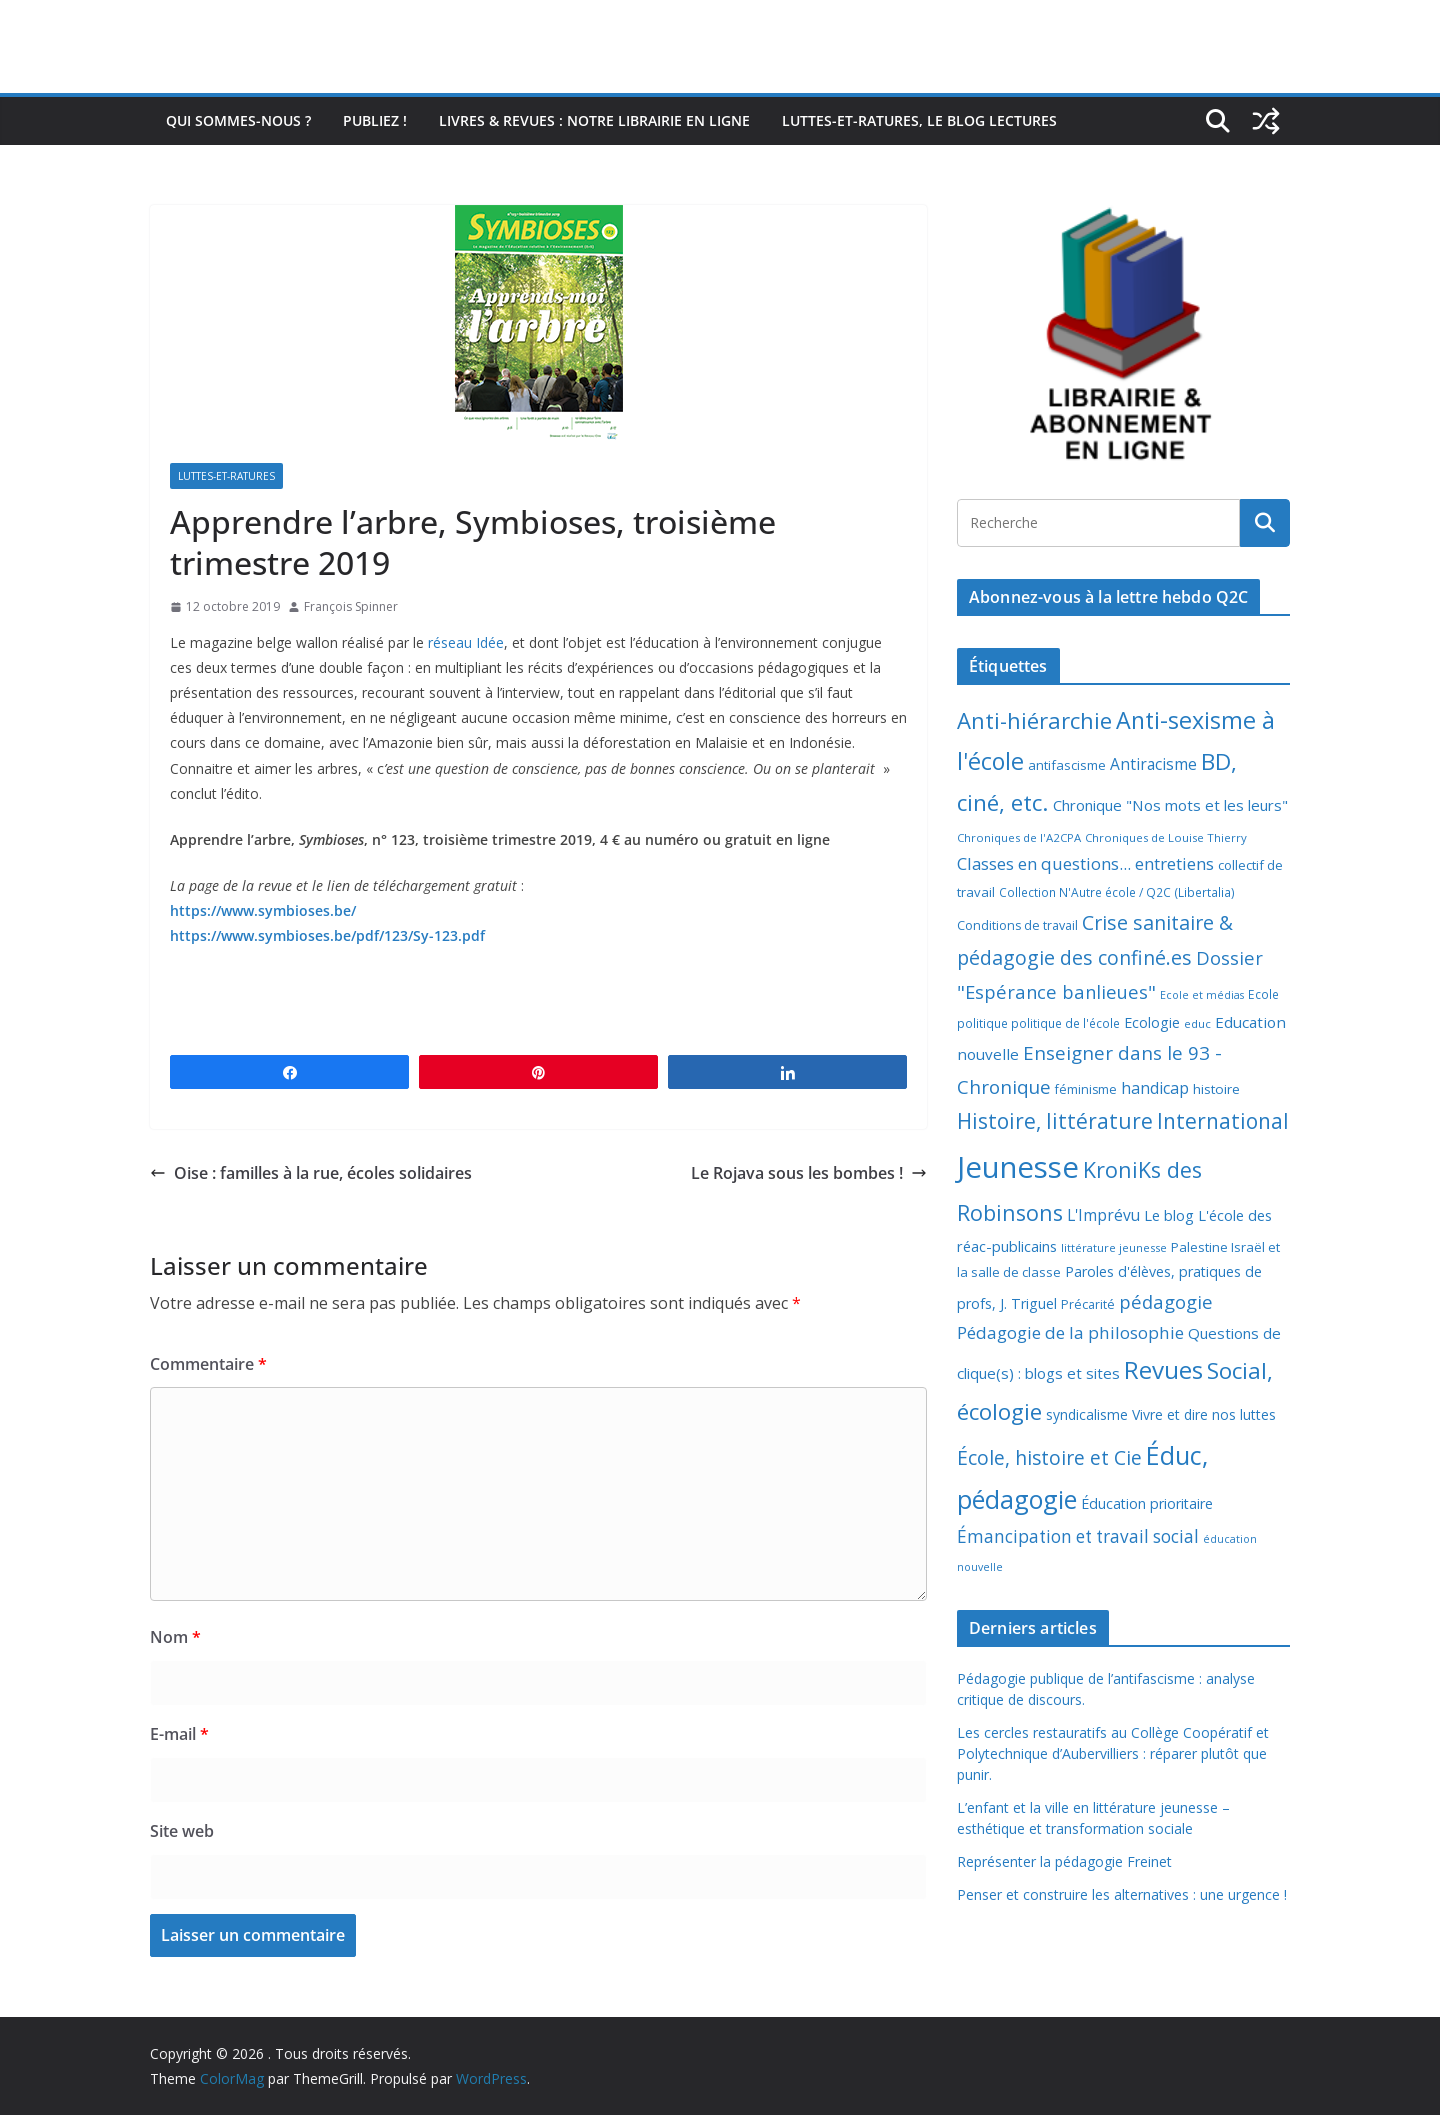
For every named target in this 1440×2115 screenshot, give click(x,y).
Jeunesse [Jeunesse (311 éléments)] (1018, 1167)
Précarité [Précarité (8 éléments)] (1088, 1304)
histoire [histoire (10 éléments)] (1216, 1089)
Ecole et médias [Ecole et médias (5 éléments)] (1202, 995)
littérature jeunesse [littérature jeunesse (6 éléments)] (1114, 1247)
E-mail (179, 1734)
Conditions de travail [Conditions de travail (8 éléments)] (1017, 925)
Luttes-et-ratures (226, 476)
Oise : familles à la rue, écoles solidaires (311, 1173)
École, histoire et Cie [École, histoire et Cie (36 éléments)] (1049, 1457)
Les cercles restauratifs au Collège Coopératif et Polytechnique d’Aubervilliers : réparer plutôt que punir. (1113, 1753)
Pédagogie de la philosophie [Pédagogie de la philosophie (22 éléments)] (1070, 1332)
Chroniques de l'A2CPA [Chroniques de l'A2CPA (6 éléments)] (1019, 837)
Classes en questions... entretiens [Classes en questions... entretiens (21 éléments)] (1085, 863)
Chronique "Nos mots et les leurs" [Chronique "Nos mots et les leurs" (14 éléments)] (1170, 805)
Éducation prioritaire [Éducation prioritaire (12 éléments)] (1147, 1503)
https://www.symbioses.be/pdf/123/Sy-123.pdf (327, 935)
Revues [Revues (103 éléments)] (1163, 1369)
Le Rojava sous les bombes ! (809, 1173)
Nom (175, 1637)
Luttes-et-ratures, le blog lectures (919, 120)
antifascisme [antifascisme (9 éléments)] (1067, 765)
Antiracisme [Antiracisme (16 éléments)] (1153, 764)
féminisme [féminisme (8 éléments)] (1086, 1089)
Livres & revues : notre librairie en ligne (594, 120)
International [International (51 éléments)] (1223, 1121)
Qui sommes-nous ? (238, 120)
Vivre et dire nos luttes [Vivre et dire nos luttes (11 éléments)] (1204, 1414)
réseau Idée (466, 642)
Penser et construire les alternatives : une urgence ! (1122, 1894)
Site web (182, 1831)
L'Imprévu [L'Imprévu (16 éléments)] (1103, 1215)
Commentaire (208, 1364)
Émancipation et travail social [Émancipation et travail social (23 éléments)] (1078, 1536)
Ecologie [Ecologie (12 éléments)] (1152, 1022)
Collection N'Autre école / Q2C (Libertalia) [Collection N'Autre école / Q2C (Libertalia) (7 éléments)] (1117, 892)
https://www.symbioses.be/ (263, 910)
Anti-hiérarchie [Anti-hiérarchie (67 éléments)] (1034, 720)
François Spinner (351, 606)
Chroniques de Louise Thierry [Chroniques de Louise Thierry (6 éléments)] (1166, 837)
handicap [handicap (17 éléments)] (1155, 1088)
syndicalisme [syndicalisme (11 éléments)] (1087, 1414)
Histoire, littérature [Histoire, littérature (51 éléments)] (1055, 1121)
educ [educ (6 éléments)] (1197, 1023)
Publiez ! (375, 120)
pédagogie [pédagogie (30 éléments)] (1166, 1301)
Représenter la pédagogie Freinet (1064, 1861)
